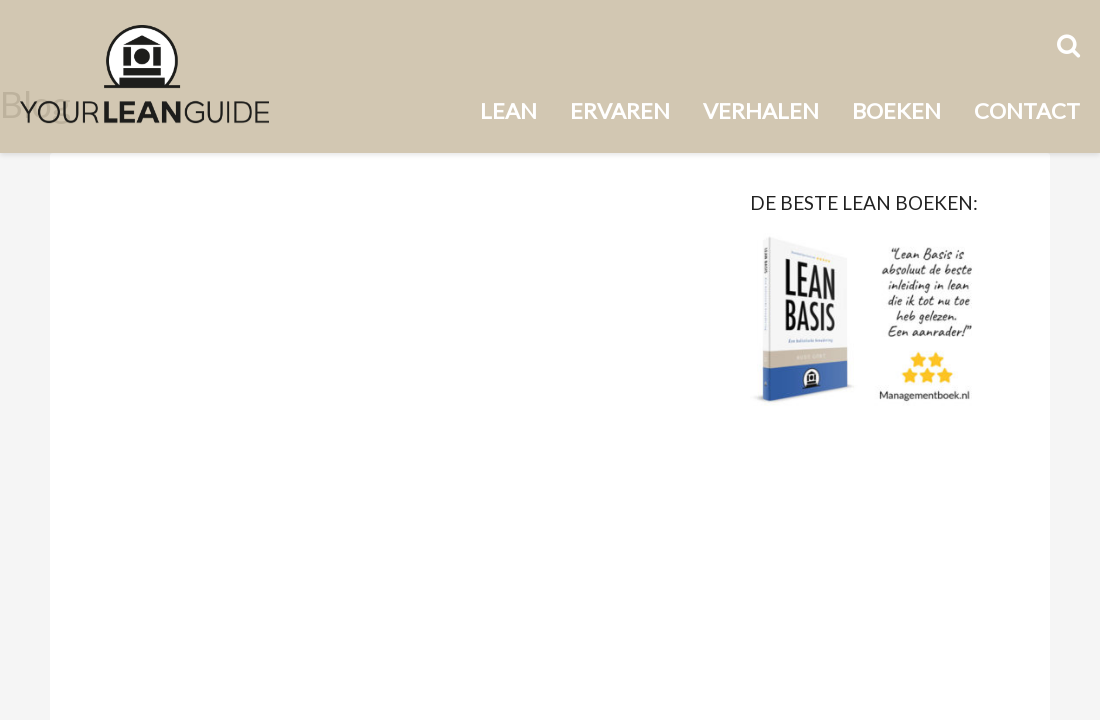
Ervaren (620, 110)
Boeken (896, 110)
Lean (508, 110)
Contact (1027, 110)
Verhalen (761, 110)
